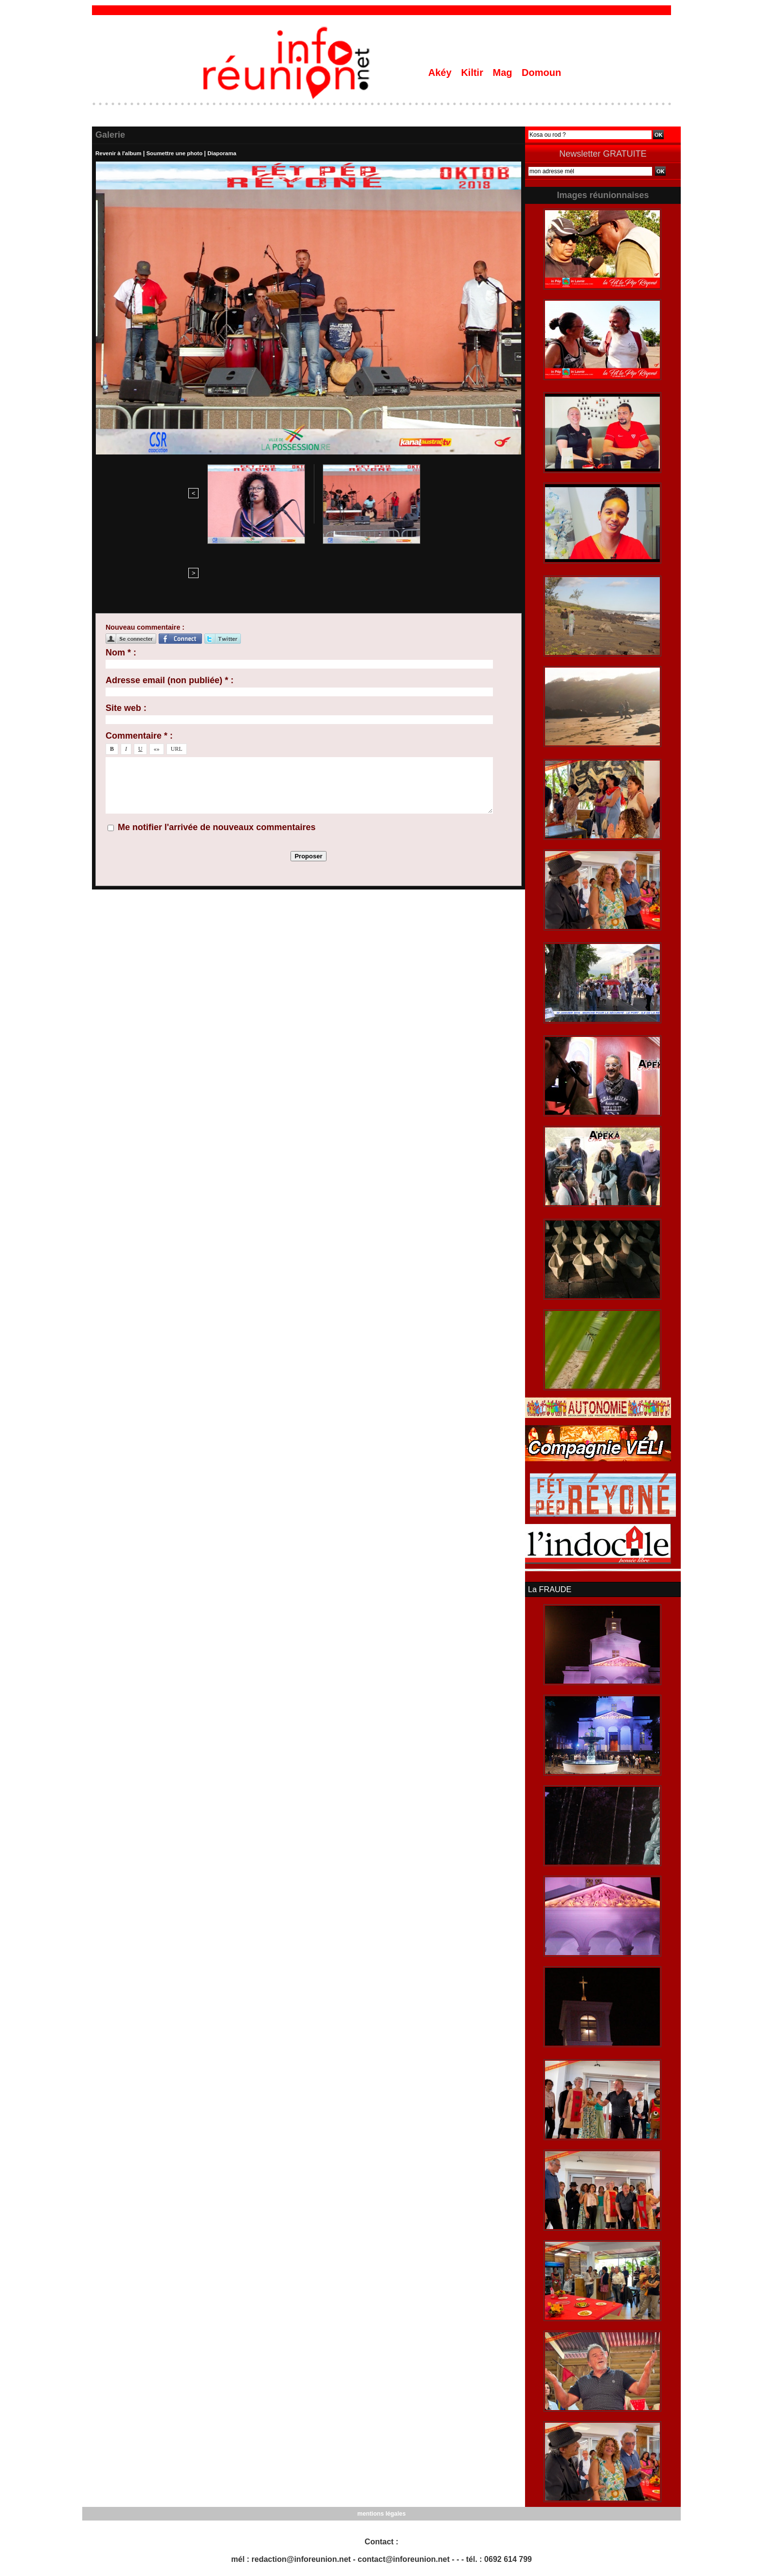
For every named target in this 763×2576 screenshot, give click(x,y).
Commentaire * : (139, 657)
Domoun (541, 72)
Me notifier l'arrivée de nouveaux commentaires (216, 748)
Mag (504, 72)
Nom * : (121, 574)
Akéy (441, 72)
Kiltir (473, 72)
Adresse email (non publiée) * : (170, 601)
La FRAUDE (549, 1589)
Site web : (126, 629)
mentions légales (381, 2513)
